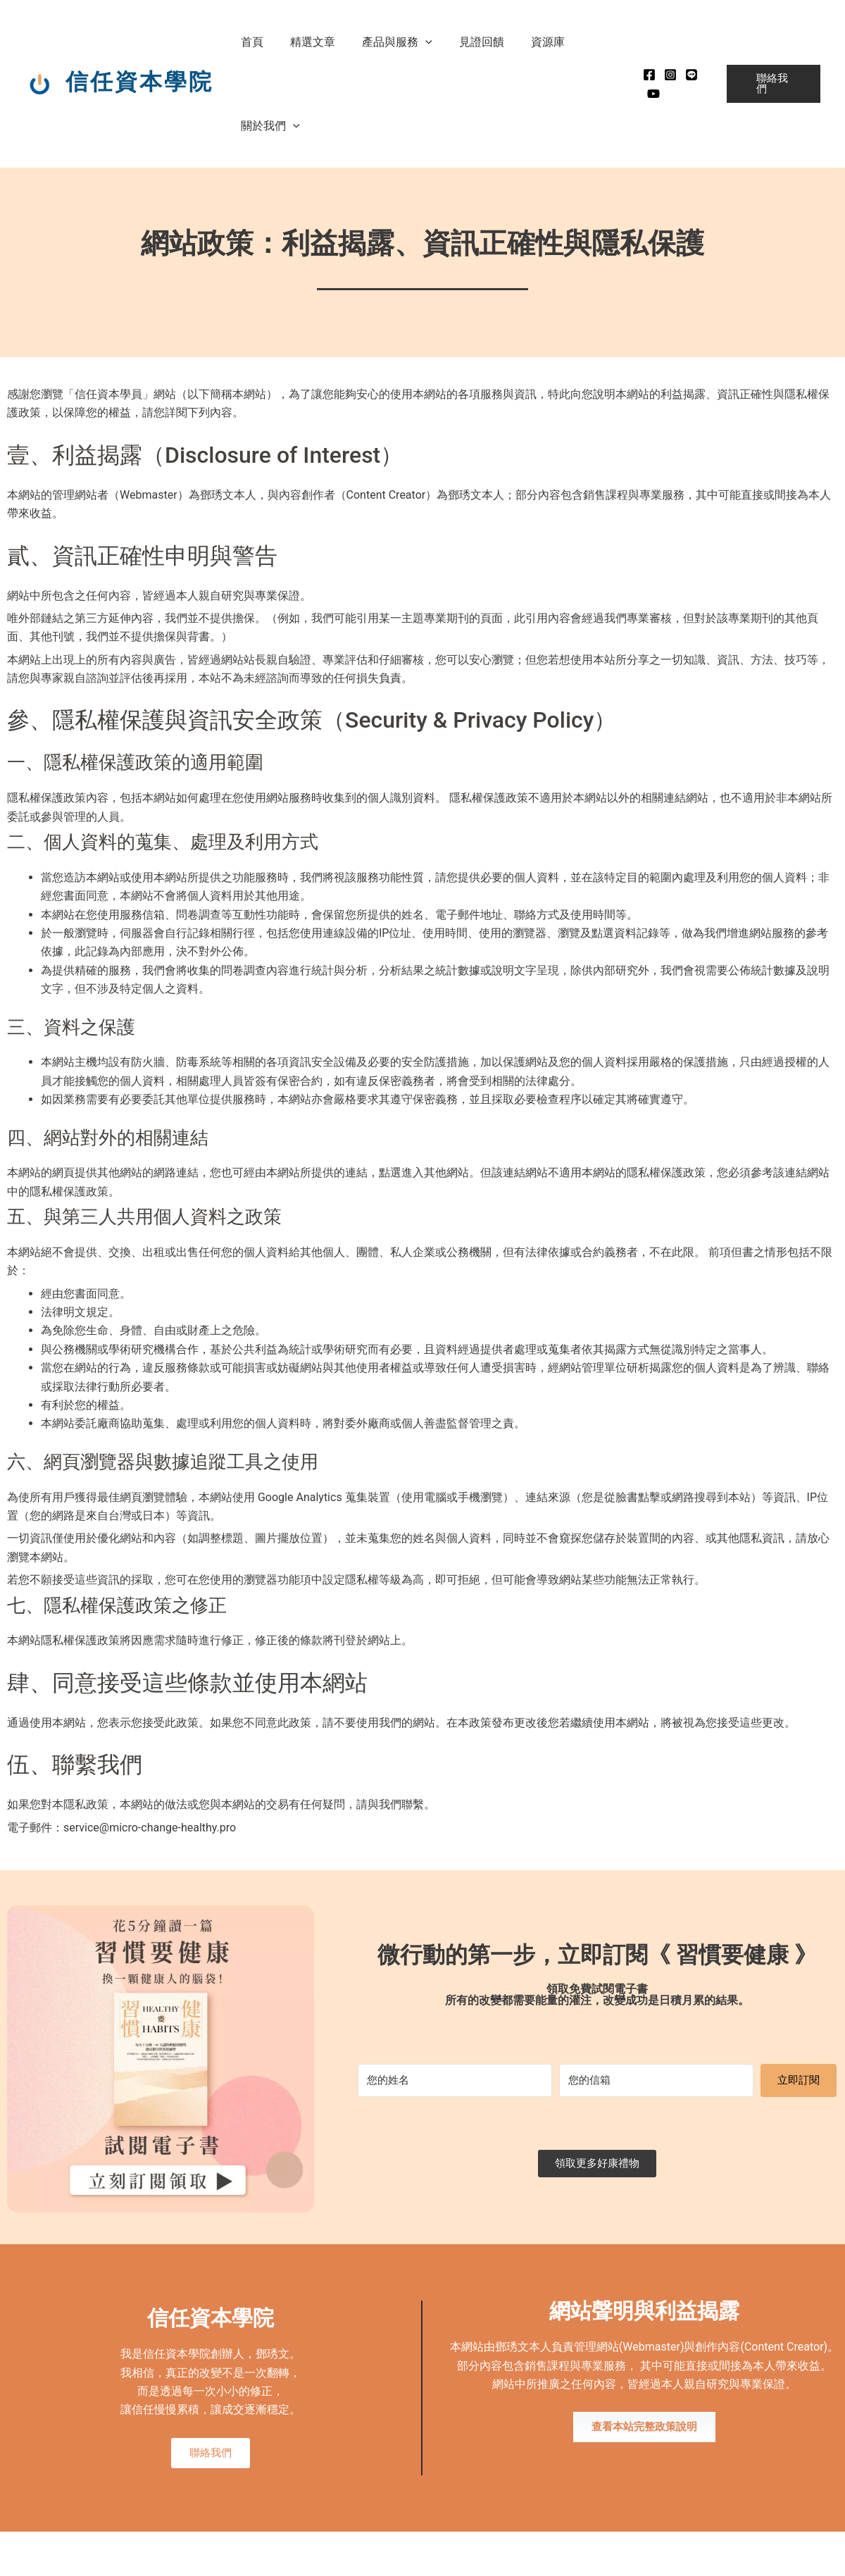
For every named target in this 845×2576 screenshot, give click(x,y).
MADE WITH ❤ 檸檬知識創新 (785, 2556)
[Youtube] (646, 93)
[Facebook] (642, 74)
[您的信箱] (656, 2080)
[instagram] (663, 74)
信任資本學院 (139, 81)
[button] (415, 42)
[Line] (684, 74)
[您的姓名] (455, 2080)
